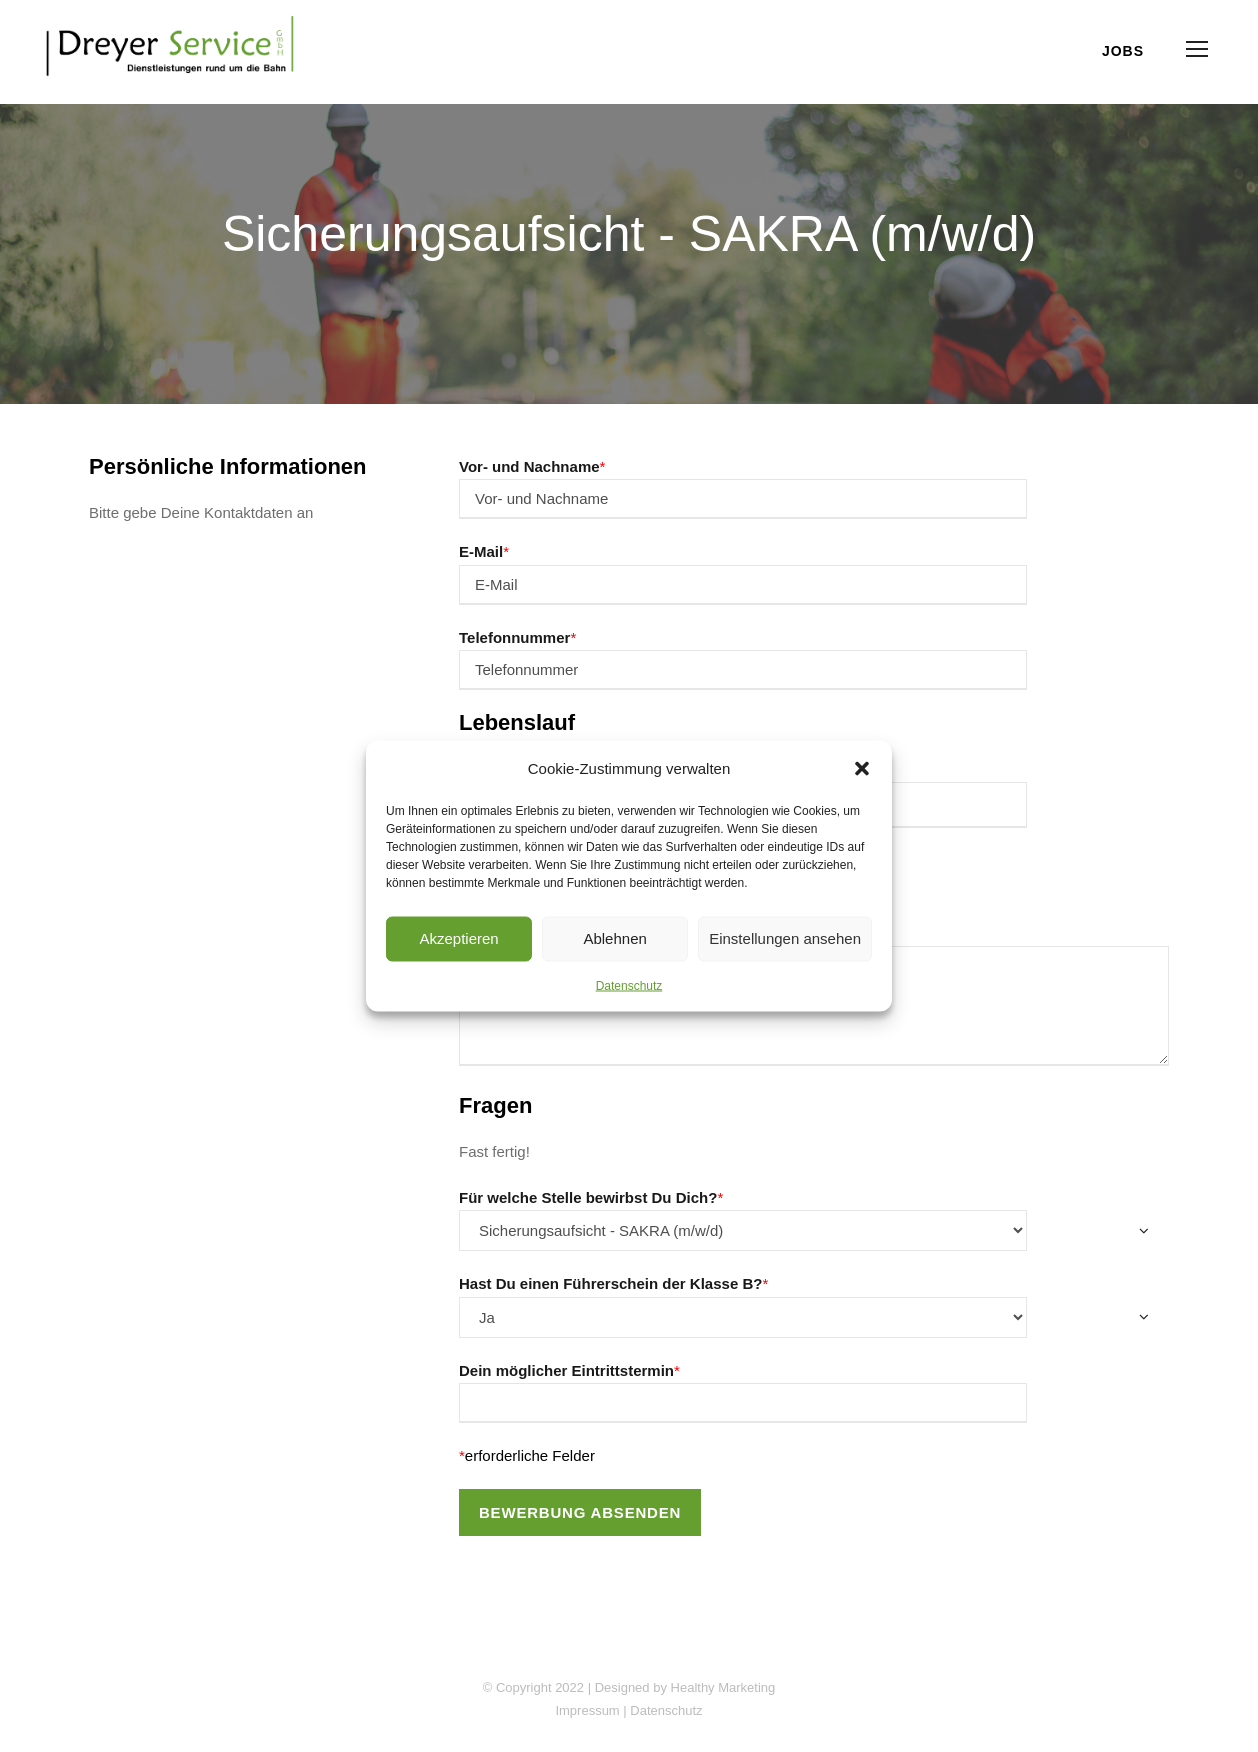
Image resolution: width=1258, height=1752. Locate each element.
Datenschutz (629, 985)
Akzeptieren (458, 938)
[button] (862, 768)
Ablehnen (614, 938)
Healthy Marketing (723, 1687)
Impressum (587, 1710)
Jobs (1123, 51)
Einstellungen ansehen (785, 938)
